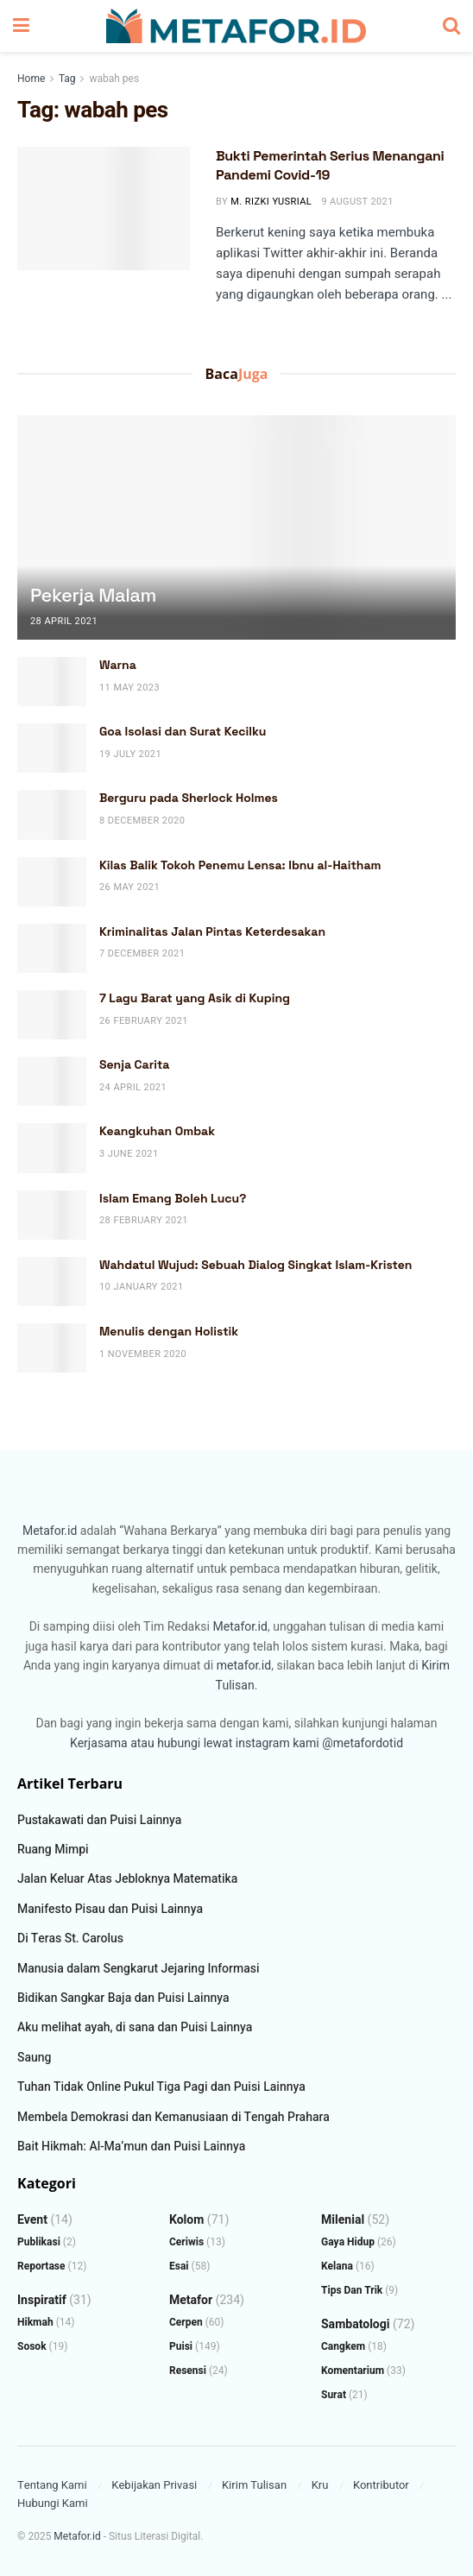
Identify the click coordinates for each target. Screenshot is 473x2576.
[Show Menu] (21, 26)
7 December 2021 (142, 953)
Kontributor (381, 2485)
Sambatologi (355, 2324)
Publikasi (38, 2242)
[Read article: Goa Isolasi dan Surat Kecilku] (51, 748)
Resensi (187, 2370)
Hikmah (35, 2322)
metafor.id (244, 1666)
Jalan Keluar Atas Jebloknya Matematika (127, 1879)
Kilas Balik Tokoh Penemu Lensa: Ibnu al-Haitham (240, 865)
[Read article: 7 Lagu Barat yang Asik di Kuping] (51, 1014)
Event (32, 2220)
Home (31, 78)
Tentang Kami (52, 2485)
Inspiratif (41, 2300)
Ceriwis (186, 2242)
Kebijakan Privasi (154, 2485)
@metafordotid (362, 1743)
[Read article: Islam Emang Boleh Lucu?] (51, 1215)
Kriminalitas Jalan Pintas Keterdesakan (212, 931)
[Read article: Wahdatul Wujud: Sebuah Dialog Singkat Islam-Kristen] (51, 1281)
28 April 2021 (64, 621)
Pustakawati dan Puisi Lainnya (99, 1820)
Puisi (180, 2346)
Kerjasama (99, 1743)
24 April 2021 (133, 1087)
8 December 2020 (142, 820)
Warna (117, 664)
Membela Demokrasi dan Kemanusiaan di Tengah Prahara (173, 2117)
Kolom (186, 2220)
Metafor (190, 2300)
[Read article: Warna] (51, 681)
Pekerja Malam (93, 595)
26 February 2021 (143, 1020)
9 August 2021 (357, 201)
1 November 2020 (142, 1354)
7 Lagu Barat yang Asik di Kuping (194, 998)
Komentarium (352, 2370)
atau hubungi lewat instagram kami (225, 1743)
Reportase (41, 2266)
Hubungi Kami (52, 2503)
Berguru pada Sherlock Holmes (188, 797)
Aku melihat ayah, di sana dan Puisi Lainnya (134, 2027)
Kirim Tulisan (254, 2485)
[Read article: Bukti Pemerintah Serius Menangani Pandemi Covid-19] (103, 208)
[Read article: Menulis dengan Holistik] (51, 1348)
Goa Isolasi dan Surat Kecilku (183, 731)
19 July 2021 (130, 754)
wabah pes (114, 78)
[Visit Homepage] (236, 26)
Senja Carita (134, 1064)
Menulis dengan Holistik (168, 1331)
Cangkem (343, 2346)
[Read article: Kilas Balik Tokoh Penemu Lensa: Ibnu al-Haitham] (51, 881)
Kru (320, 2485)
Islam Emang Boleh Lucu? (172, 1198)
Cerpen (186, 2322)
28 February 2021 (143, 1220)
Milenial (342, 2220)
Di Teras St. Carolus (70, 1938)
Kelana (337, 2266)
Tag (67, 78)
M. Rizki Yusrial (271, 201)
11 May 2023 (129, 687)
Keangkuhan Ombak (157, 1131)
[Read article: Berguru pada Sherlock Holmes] (51, 814)
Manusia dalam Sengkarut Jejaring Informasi (138, 1969)
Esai (179, 2266)
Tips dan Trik (351, 2290)
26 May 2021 (129, 887)
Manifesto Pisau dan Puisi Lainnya (110, 1909)
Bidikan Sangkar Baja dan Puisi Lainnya (123, 1998)
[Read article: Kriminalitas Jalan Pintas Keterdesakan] (51, 948)
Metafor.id (49, 1531)
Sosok (32, 2346)
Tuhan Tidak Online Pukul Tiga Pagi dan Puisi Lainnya (161, 2087)
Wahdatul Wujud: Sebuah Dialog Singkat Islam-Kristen (255, 1264)
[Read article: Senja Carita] (51, 1081)
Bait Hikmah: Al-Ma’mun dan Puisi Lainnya (131, 2146)
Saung (34, 2058)
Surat (333, 2394)
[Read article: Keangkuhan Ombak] (51, 1147)
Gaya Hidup (348, 2242)
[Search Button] (451, 26)
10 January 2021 (141, 1286)
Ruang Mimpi (53, 1849)
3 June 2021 (129, 1153)
